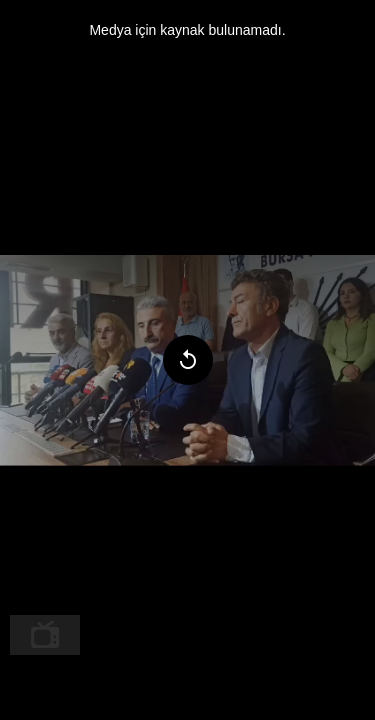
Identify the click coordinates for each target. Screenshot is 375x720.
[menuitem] (45, 635)
